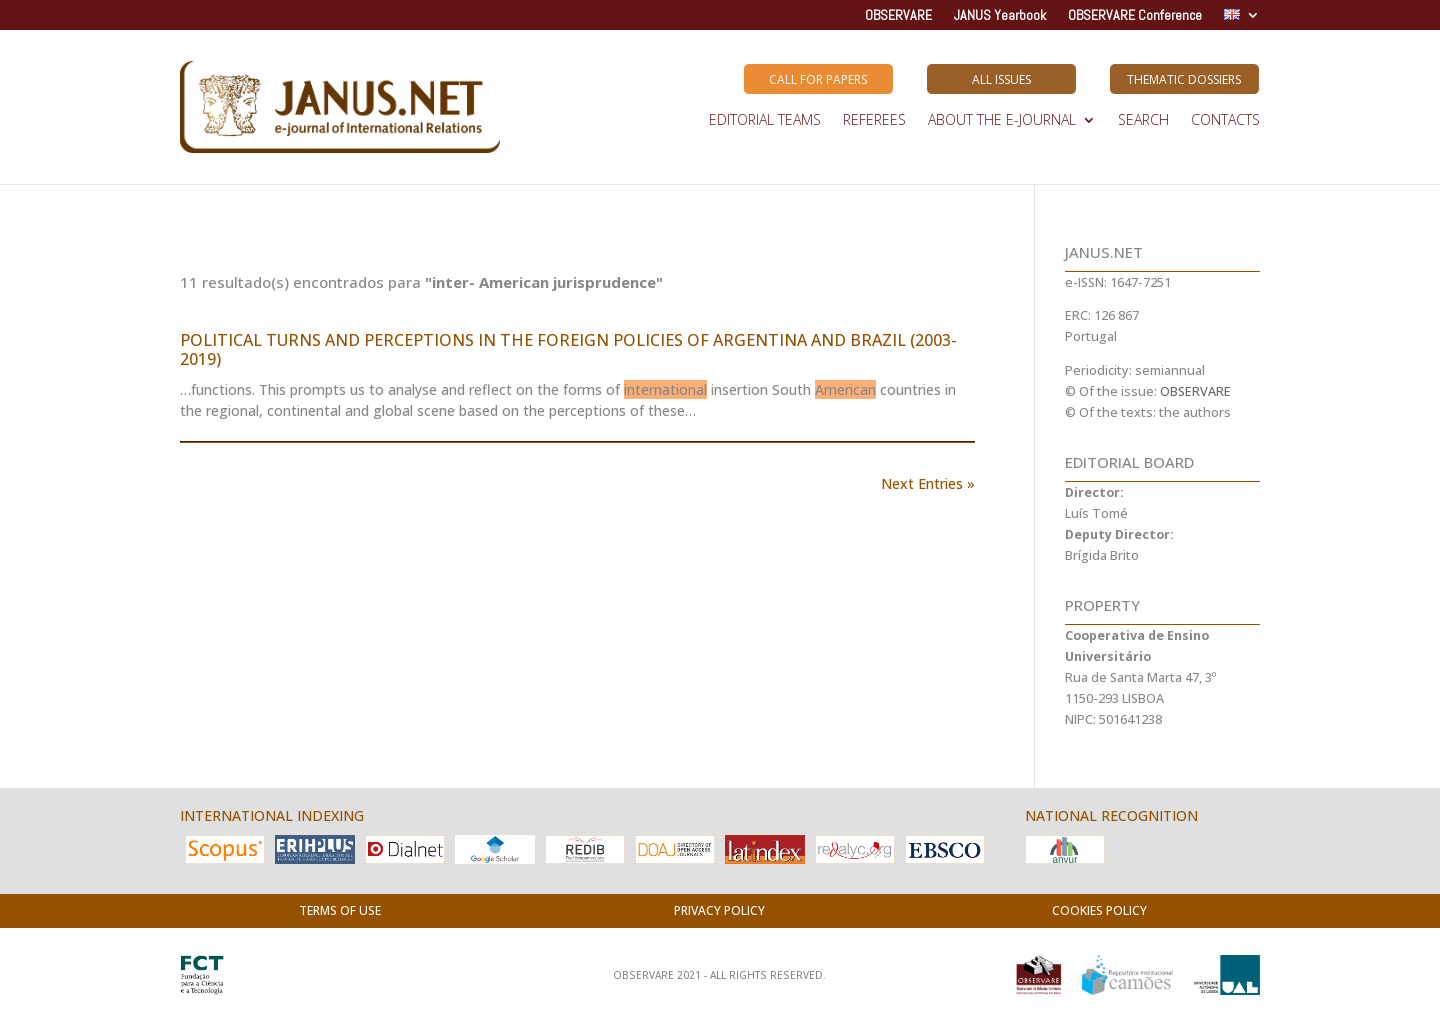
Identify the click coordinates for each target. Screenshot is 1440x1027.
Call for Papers (818, 79)
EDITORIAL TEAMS (765, 121)
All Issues (1001, 79)
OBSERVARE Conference (1135, 16)
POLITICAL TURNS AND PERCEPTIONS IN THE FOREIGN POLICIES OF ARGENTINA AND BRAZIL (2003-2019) (568, 349)
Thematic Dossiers (1184, 79)
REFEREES (874, 121)
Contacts (1225, 121)
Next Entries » (928, 483)
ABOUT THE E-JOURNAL (1002, 121)
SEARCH (1143, 121)
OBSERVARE (898, 16)
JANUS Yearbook (1000, 16)
